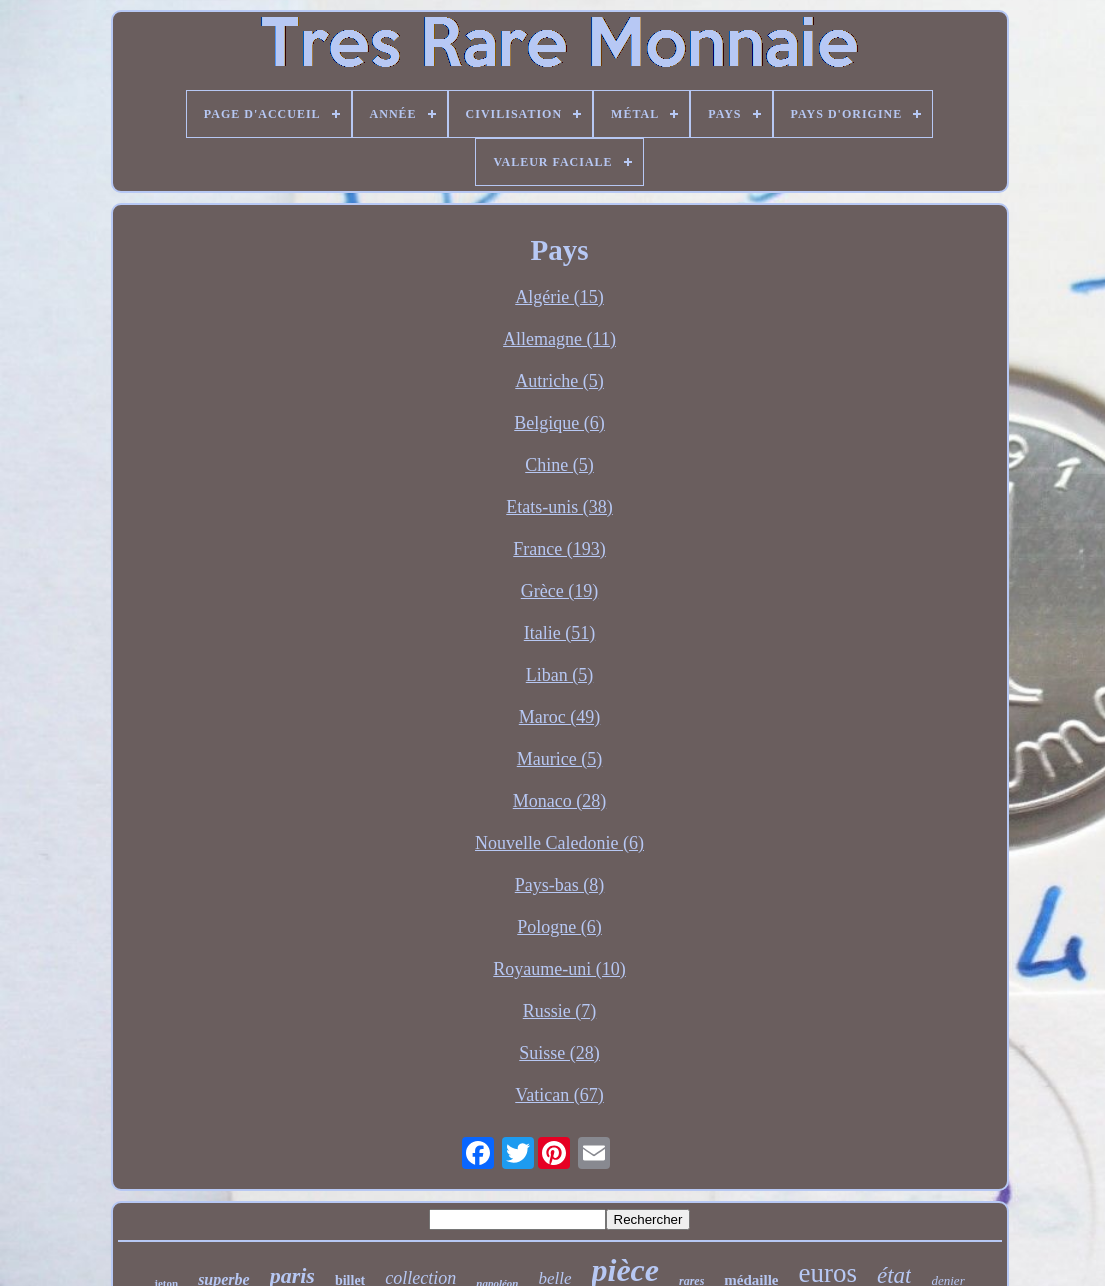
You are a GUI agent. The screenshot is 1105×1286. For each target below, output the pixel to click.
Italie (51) (559, 633)
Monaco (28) (559, 801)
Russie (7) (560, 1011)
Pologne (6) (559, 927)
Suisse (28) (559, 1053)
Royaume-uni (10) (559, 969)
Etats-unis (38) (559, 507)
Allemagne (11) (559, 339)
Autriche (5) (559, 381)
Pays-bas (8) (559, 885)
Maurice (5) (559, 759)
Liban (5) (559, 675)
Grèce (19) (559, 591)
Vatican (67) (559, 1095)
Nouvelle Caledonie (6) (559, 843)
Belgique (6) (559, 423)
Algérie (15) (559, 297)
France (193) (559, 549)
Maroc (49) (559, 717)
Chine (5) (559, 465)
